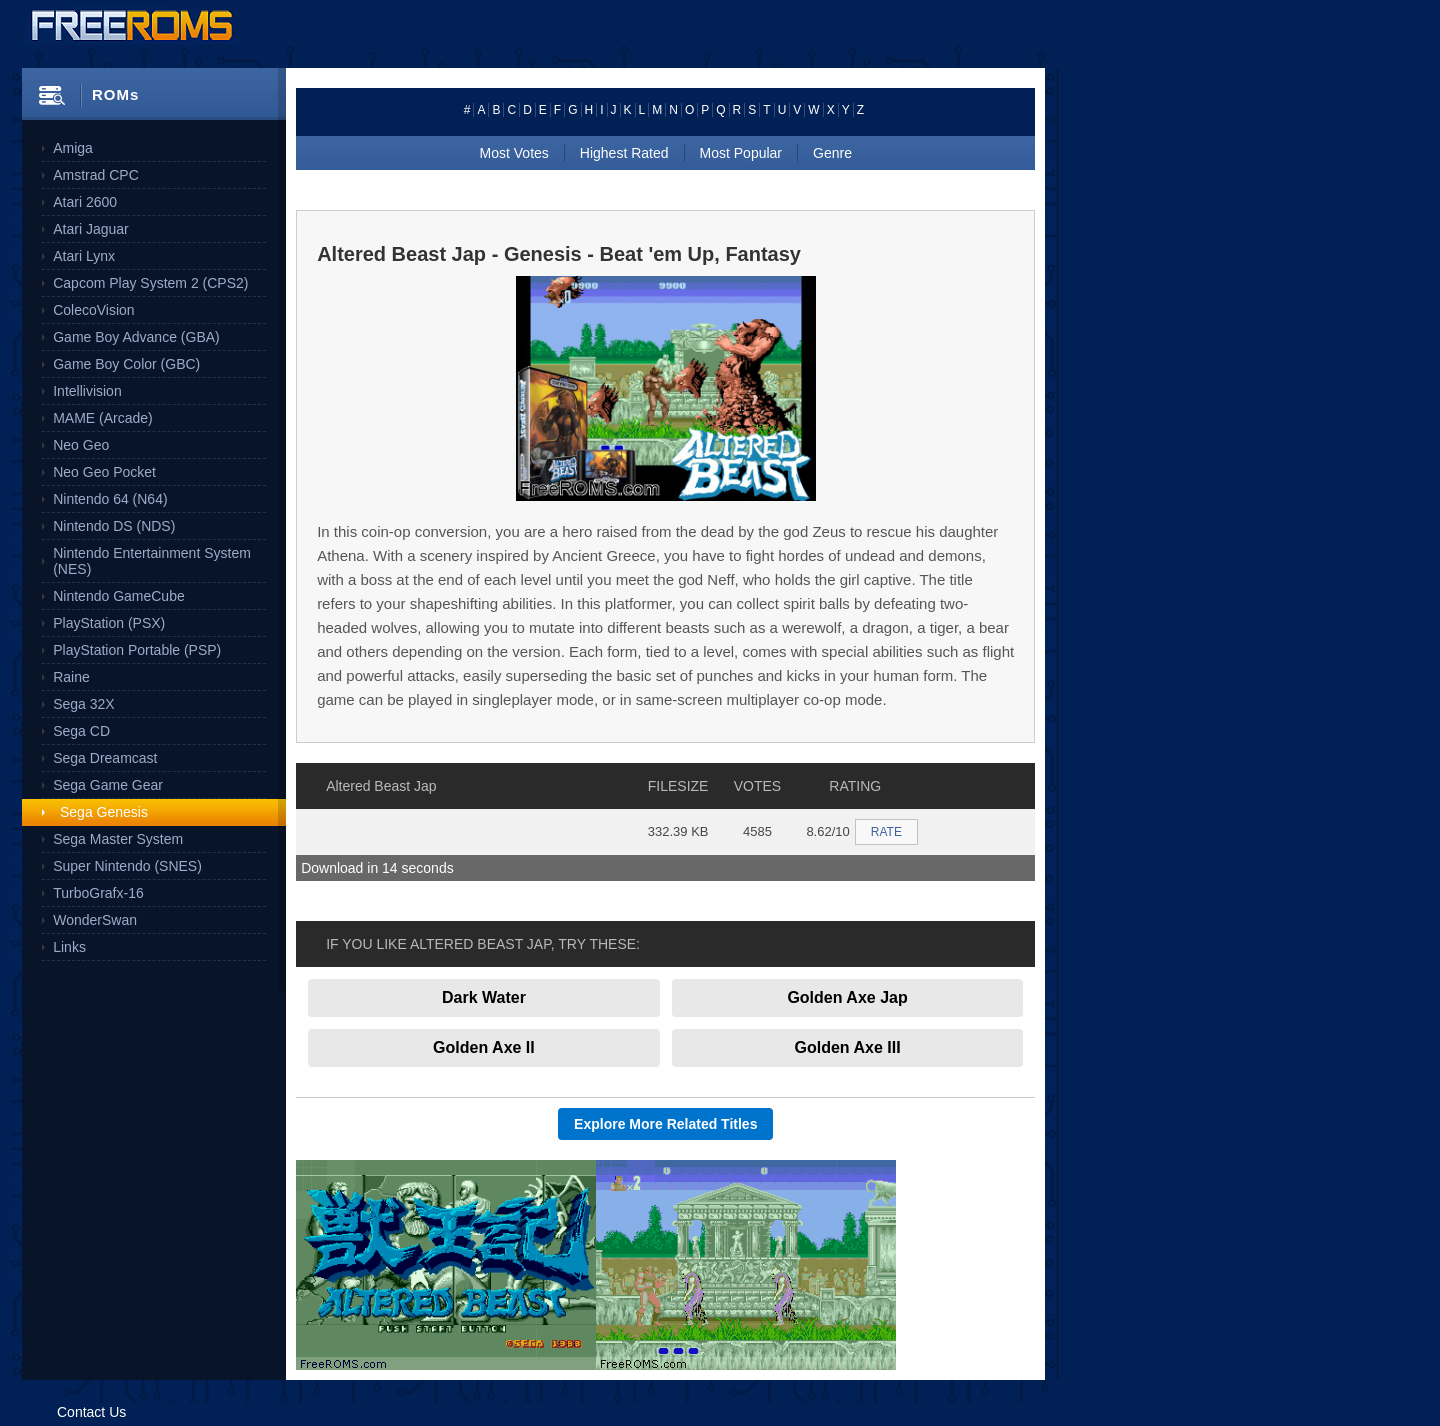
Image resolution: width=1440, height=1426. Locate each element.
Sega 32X (84, 704)
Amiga (73, 148)
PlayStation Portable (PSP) (137, 650)
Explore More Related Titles (665, 1124)
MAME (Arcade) (103, 418)
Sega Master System (118, 839)
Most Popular (741, 153)
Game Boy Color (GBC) (126, 364)
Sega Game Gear (108, 785)
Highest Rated (624, 153)
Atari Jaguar (90, 229)
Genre (832, 153)
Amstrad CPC (96, 175)
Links (69, 947)
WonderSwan (95, 920)
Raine (71, 677)
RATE (886, 832)
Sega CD (81, 731)
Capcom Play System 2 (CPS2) (150, 283)
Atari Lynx (84, 256)
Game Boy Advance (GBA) (136, 337)
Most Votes (514, 153)
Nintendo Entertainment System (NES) (152, 561)
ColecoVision (93, 310)
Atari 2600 (85, 202)
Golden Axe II (484, 1047)
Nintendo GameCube (119, 596)
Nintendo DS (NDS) (114, 526)
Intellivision (87, 391)
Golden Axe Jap (847, 997)
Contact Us (91, 1412)
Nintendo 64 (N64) (110, 499)
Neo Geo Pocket (104, 472)
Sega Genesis (104, 812)
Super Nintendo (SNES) (127, 866)
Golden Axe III (848, 1047)
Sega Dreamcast (105, 758)
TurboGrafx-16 (98, 893)
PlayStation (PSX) (109, 623)
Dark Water (484, 997)
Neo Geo (81, 445)
